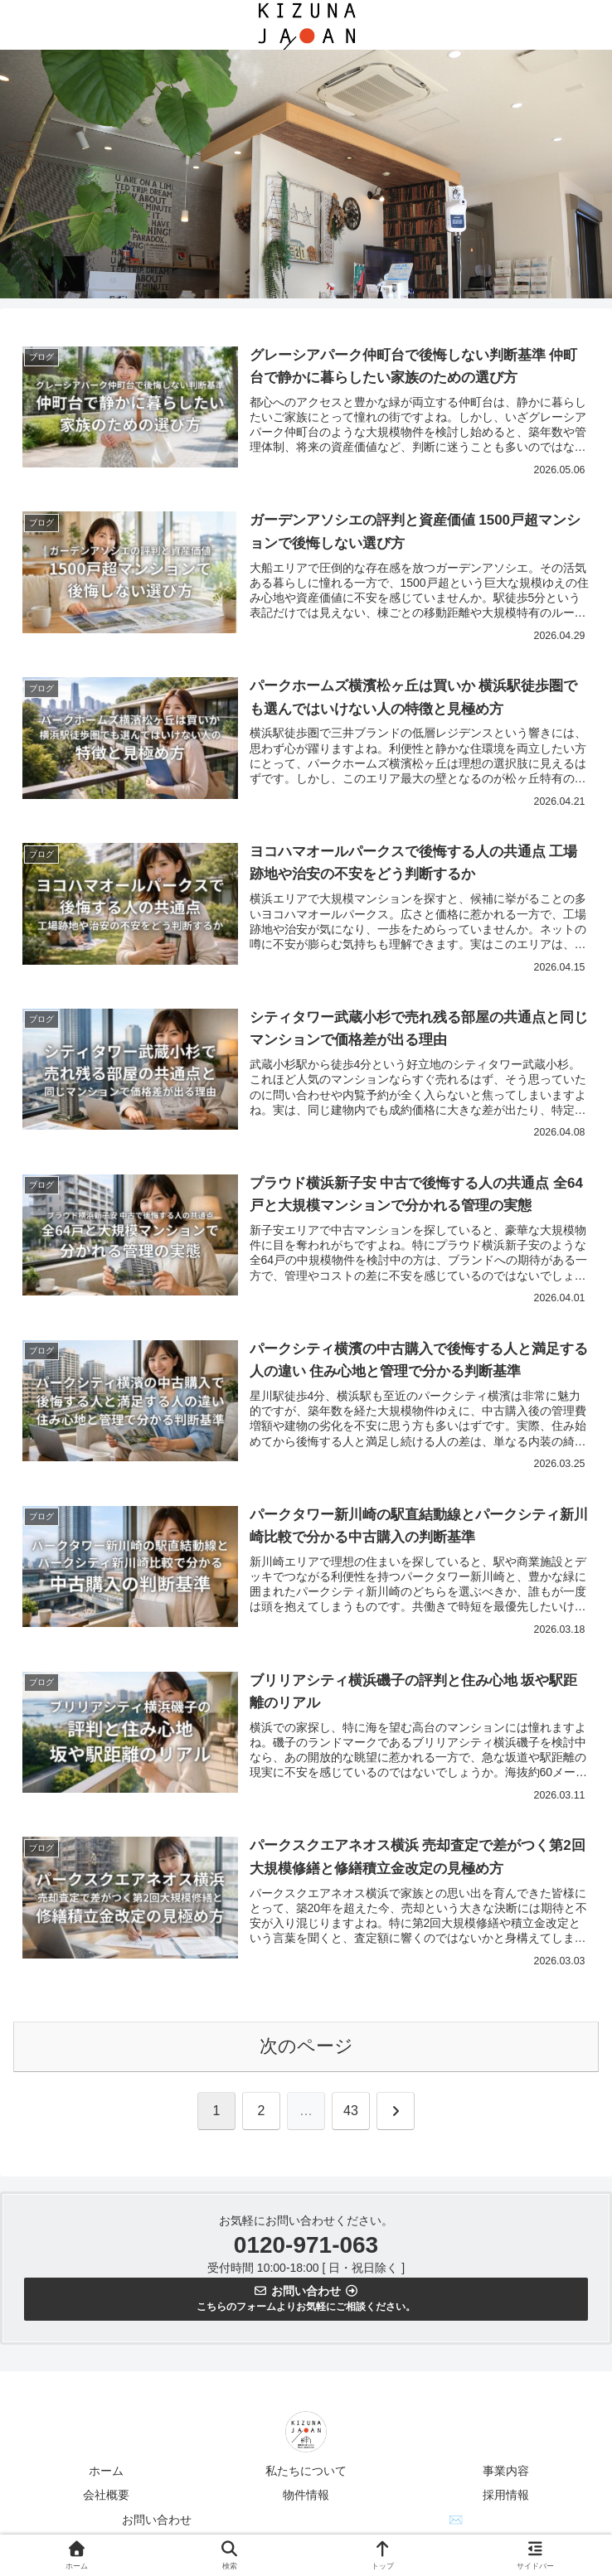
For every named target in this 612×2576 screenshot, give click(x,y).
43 (350, 2114)
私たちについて (306, 2474)
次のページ (306, 2049)
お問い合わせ (157, 2522)
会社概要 (106, 2498)
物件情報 (306, 2498)
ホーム (106, 2474)
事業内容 (506, 2474)
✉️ (456, 2522)
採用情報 (506, 2498)
